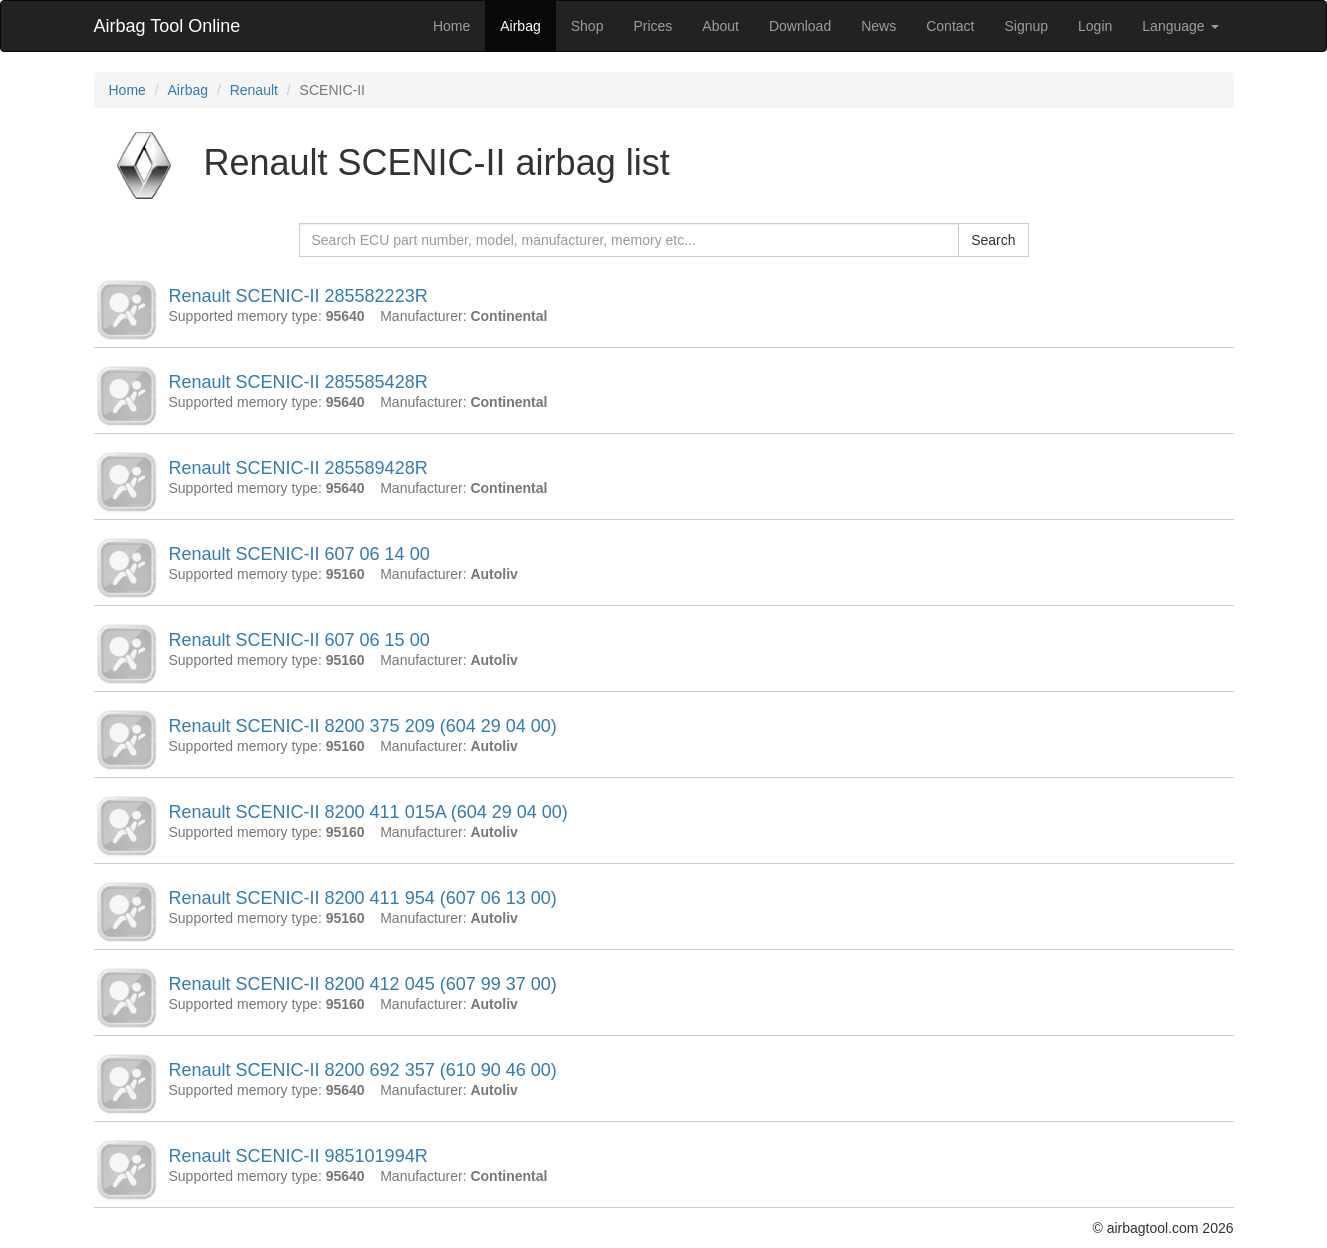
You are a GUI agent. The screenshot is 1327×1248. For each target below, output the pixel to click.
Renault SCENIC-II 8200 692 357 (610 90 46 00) (363, 1070)
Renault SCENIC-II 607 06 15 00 (299, 640)
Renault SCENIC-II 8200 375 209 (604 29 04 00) (363, 726)
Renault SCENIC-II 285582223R (298, 296)
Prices (652, 26)
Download (800, 26)
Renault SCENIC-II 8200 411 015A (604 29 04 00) (368, 812)
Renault (254, 90)
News (878, 26)
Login (1095, 26)
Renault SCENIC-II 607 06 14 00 (299, 554)
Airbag (520, 26)
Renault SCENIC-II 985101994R (298, 1156)
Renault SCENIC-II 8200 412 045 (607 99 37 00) (363, 984)
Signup (1026, 26)
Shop (587, 26)
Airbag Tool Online (167, 26)
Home (451, 26)
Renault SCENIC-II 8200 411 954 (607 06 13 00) (363, 898)
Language (1180, 26)
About (720, 26)
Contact (950, 26)
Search (993, 240)
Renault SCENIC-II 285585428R (298, 382)
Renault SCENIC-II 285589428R (298, 468)
